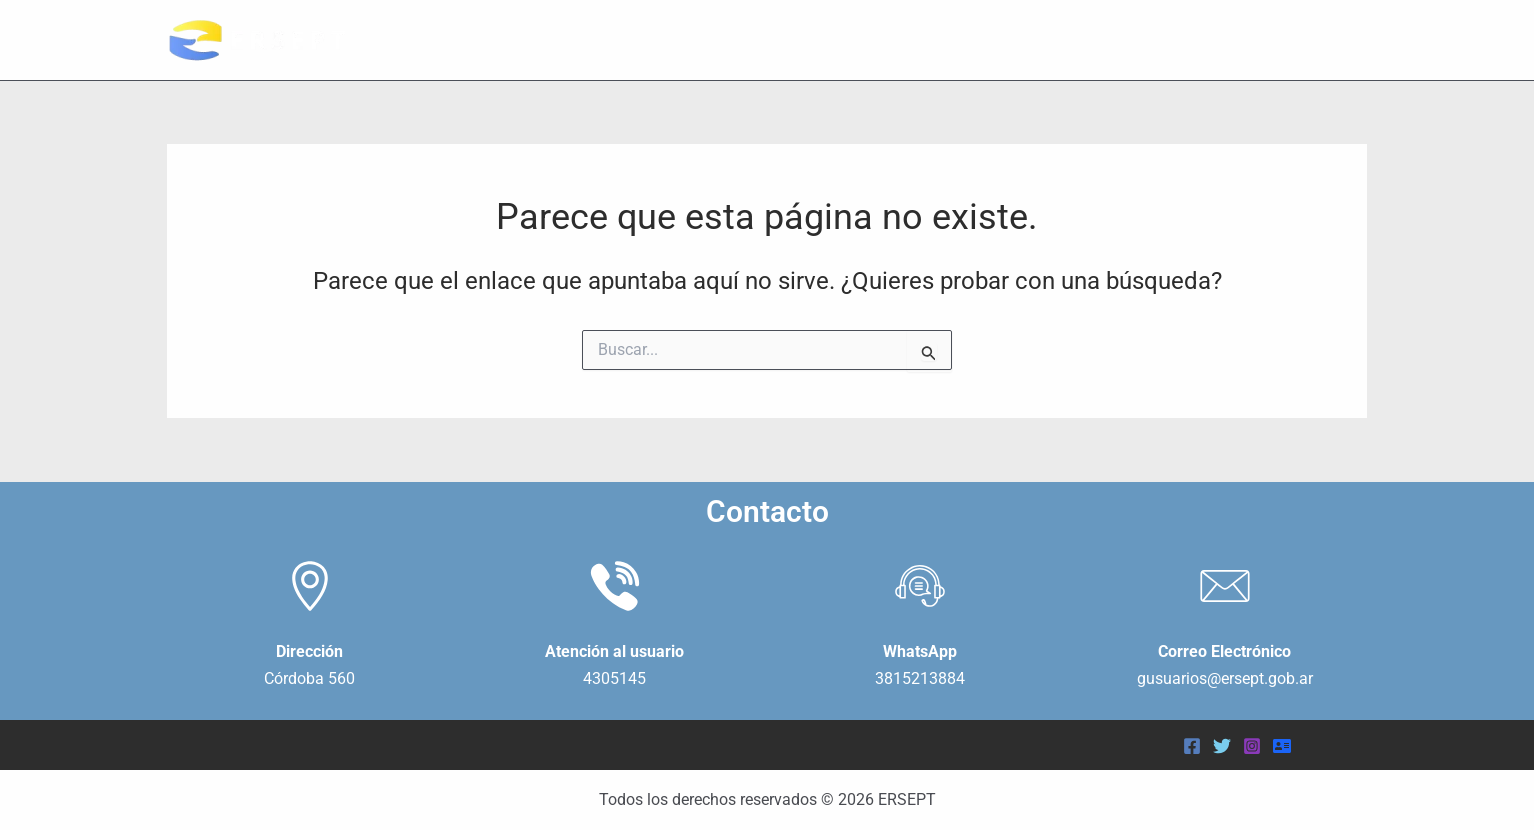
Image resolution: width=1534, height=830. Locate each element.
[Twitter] (1222, 746)
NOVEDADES (1305, 39)
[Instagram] (1252, 746)
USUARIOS (1179, 40)
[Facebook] (1192, 746)
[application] (1091, 40)
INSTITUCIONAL (1034, 40)
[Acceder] (1282, 746)
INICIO (913, 39)
